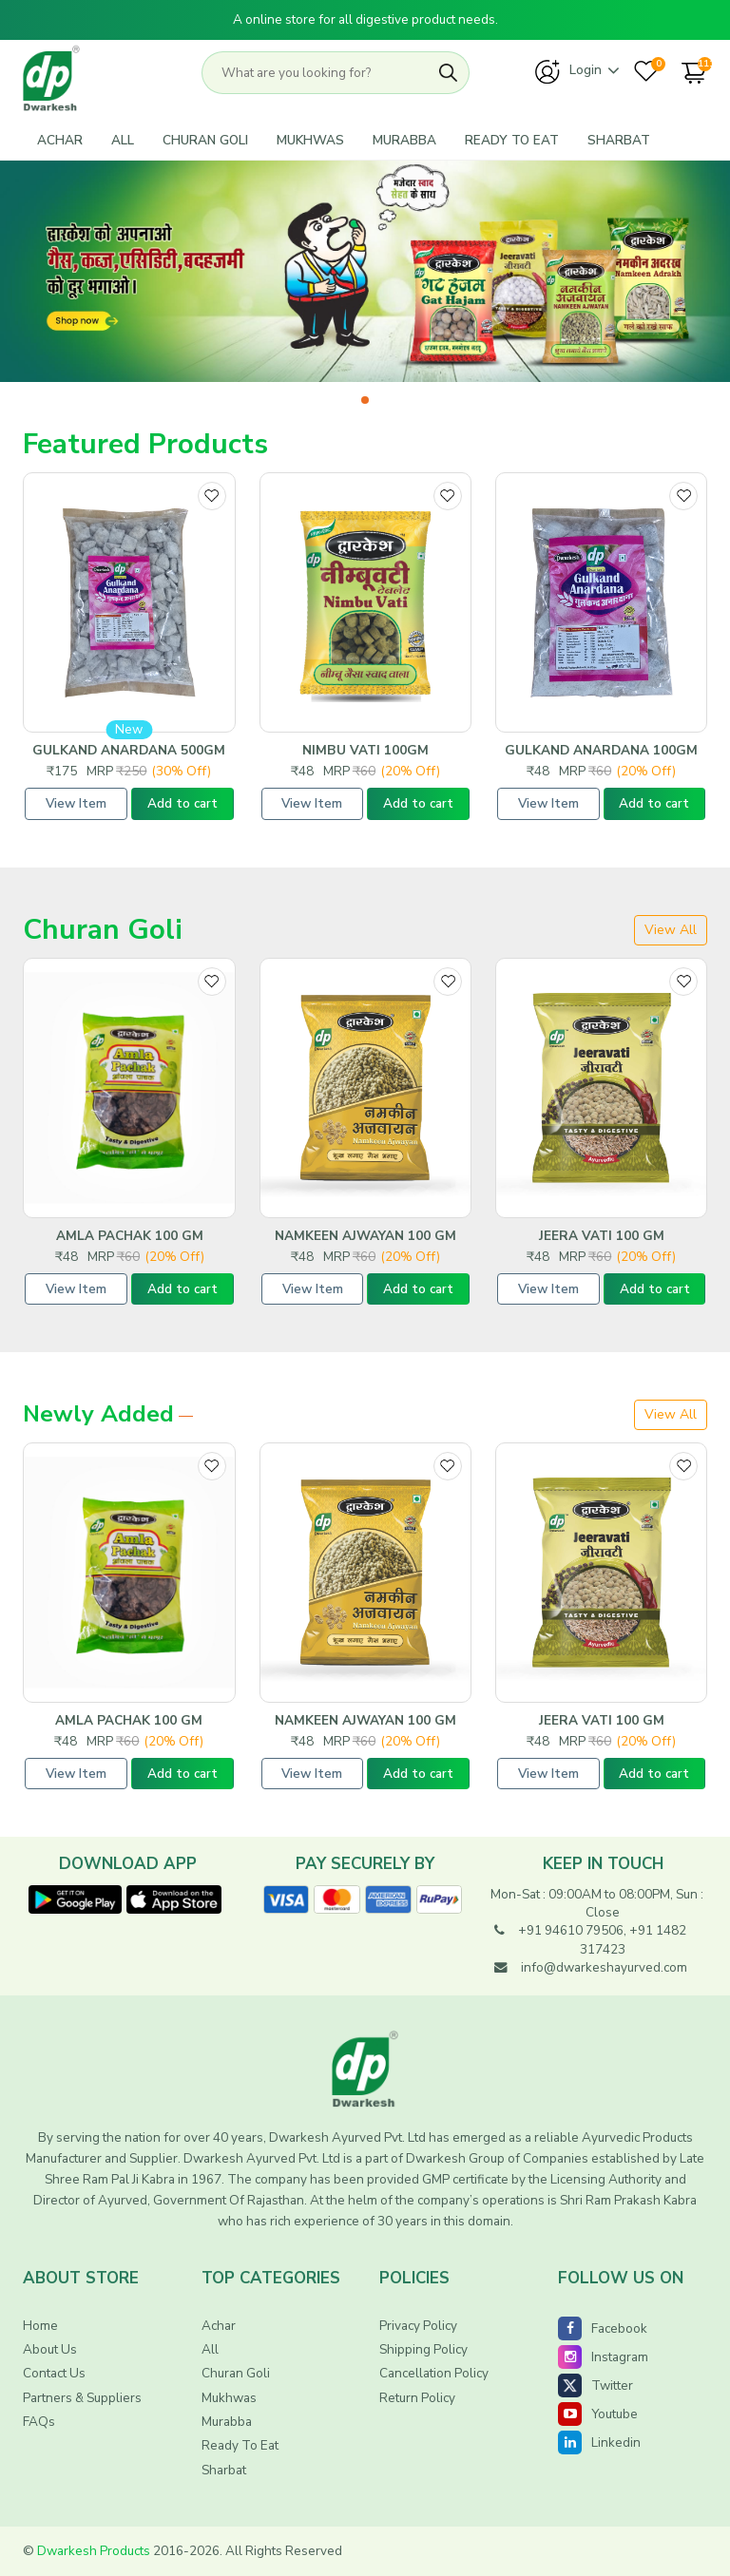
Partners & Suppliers (82, 2398)
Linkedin (599, 2442)
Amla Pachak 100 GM (129, 1236)
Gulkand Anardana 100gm (601, 750)
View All (670, 1414)
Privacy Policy (418, 2326)
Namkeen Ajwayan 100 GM (365, 1236)
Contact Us (54, 2373)
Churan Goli (205, 140)
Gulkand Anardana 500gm (128, 750)
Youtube (598, 2414)
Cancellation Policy (434, 2373)
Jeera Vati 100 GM (601, 1236)
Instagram (603, 2357)
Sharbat (618, 140)
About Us (50, 2349)
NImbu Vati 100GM (365, 750)
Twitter (595, 2385)
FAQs (39, 2422)
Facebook (602, 2328)
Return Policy (417, 2398)
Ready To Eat (512, 140)
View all (670, 930)
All (122, 140)
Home (40, 2326)
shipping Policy (423, 2349)
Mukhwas (310, 140)
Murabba (404, 140)
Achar (60, 140)
